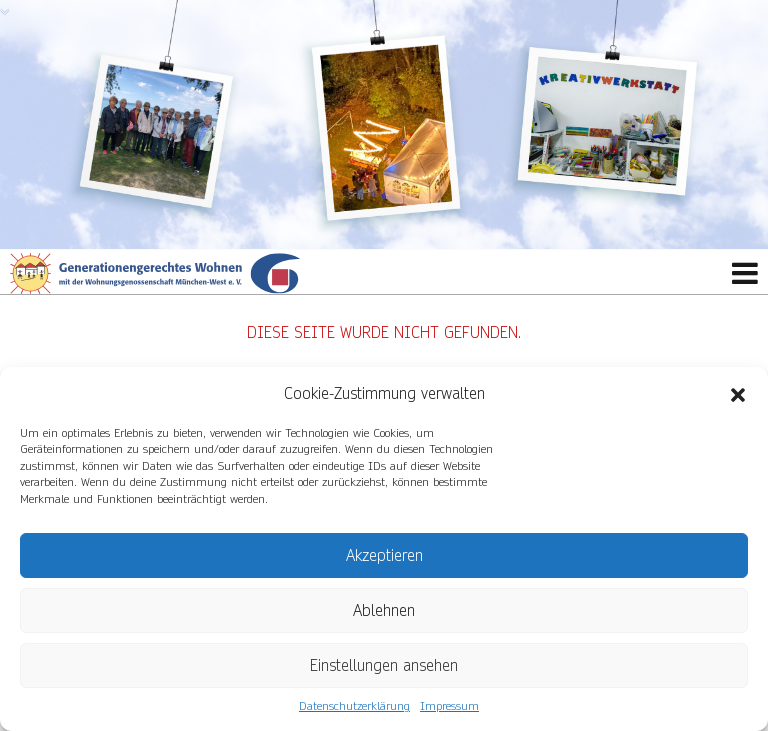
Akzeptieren (384, 555)
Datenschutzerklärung (354, 706)
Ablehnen (384, 610)
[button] (738, 394)
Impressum (449, 706)
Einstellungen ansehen (384, 665)
